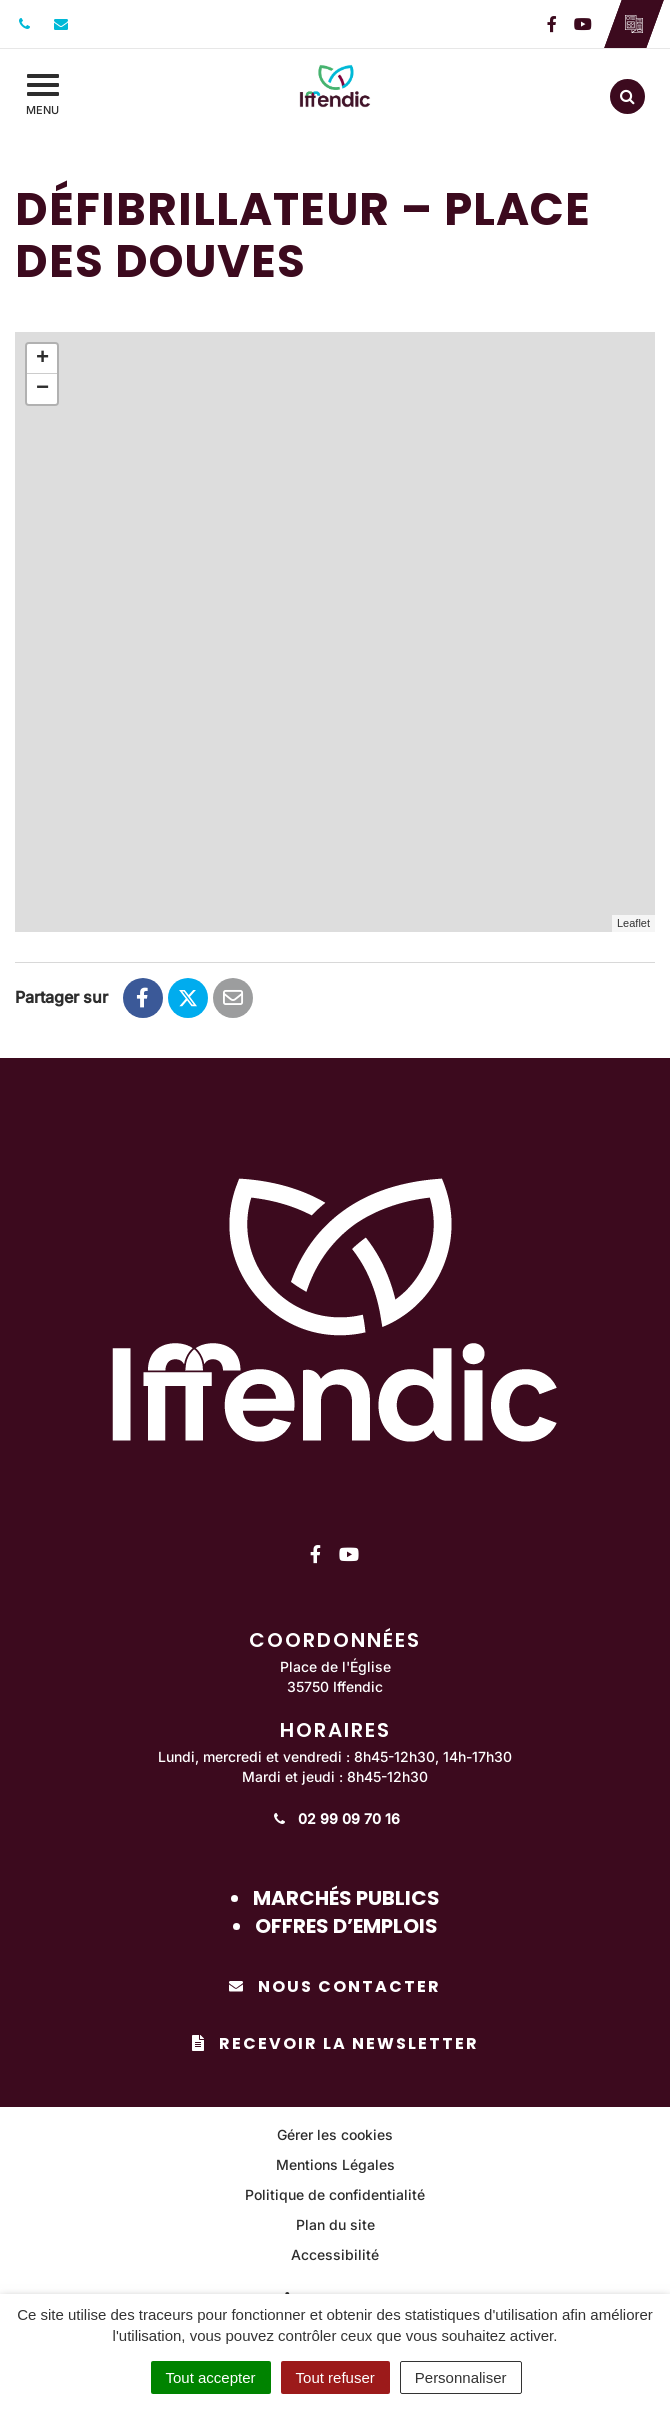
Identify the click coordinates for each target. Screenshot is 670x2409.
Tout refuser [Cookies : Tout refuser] (335, 2377)
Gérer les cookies (335, 2134)
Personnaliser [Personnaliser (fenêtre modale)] (461, 2377)
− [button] (42, 389)
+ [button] (42, 359)
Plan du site (335, 2224)
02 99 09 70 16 (335, 1818)
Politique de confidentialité (335, 2194)
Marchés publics (346, 1898)
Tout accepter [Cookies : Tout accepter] (211, 2377)
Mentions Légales (335, 2164)
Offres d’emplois (346, 1926)
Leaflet (633, 923)
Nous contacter (335, 1986)
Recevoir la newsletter (335, 2043)
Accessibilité (335, 2254)
